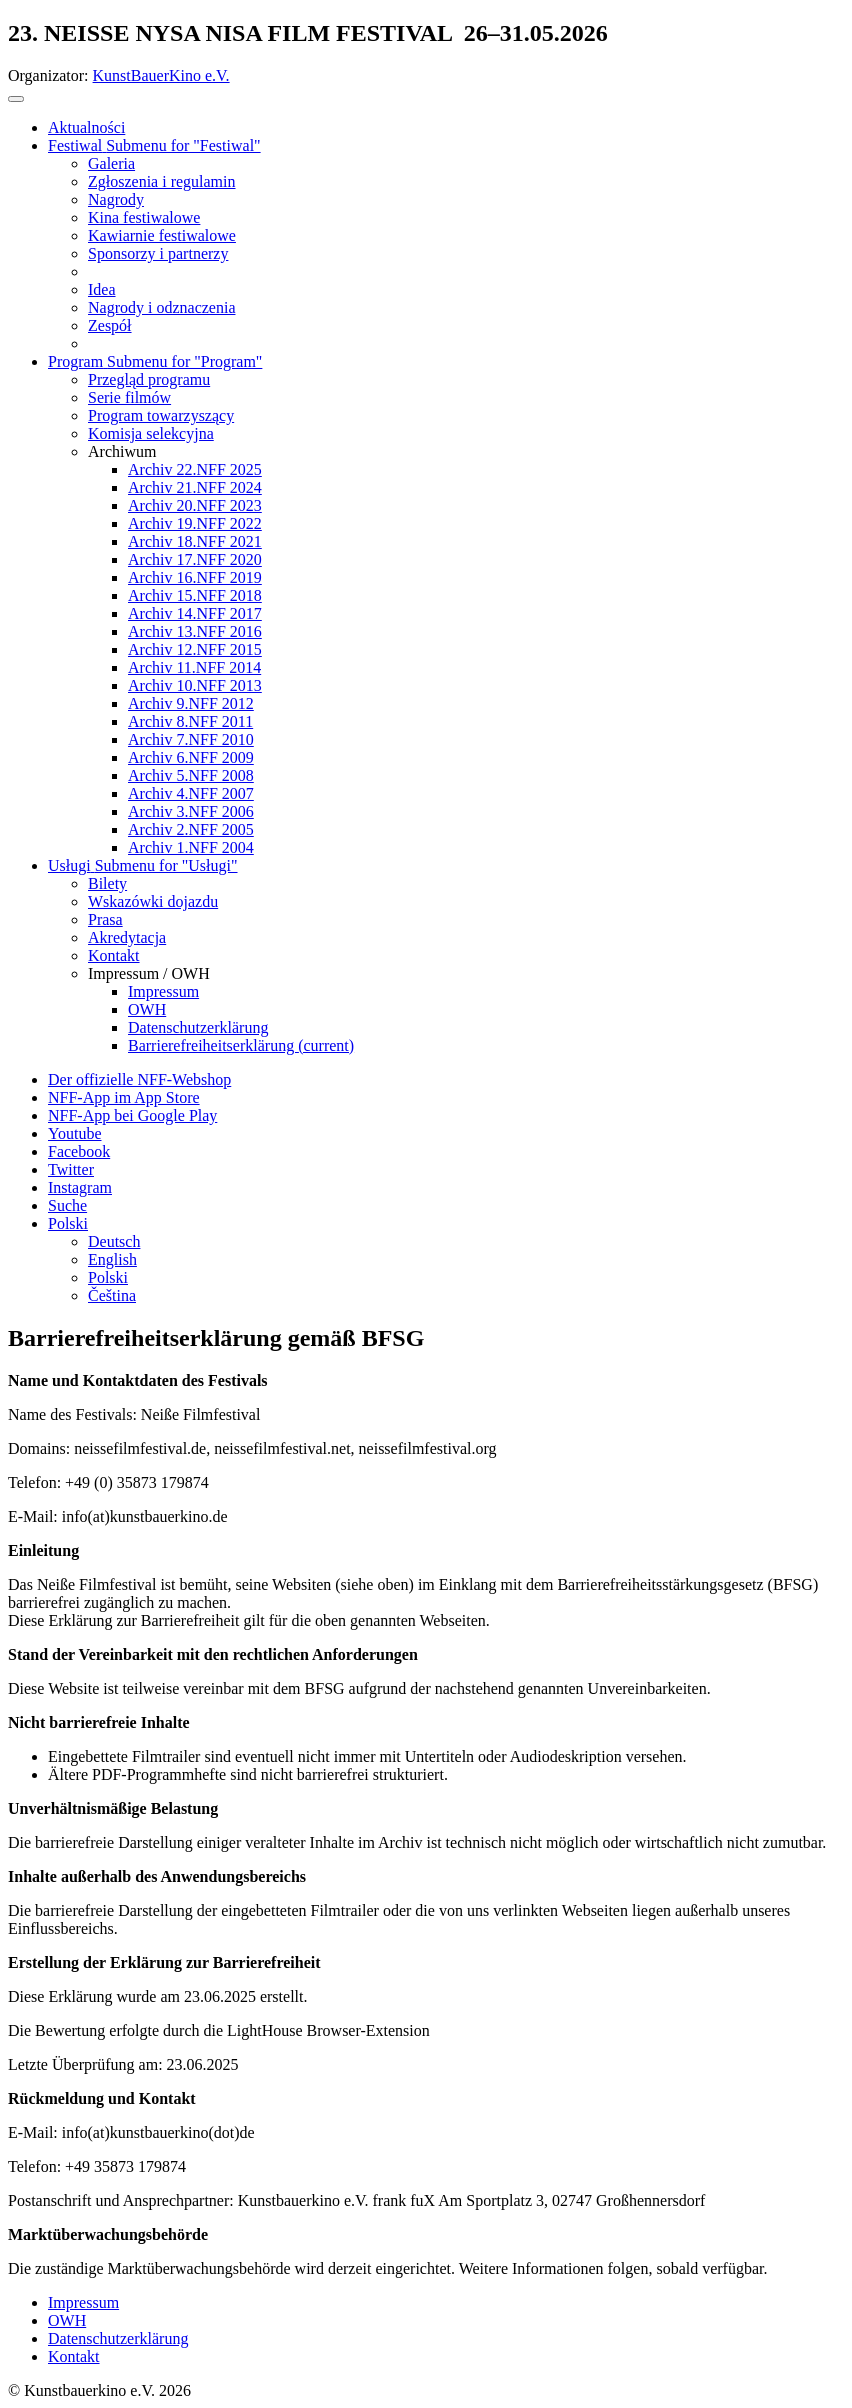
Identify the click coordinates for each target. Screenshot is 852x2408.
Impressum (83, 2302)
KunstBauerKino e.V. (161, 75)
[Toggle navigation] (16, 99)
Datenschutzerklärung (118, 2338)
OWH (67, 2320)
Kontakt (74, 2356)
